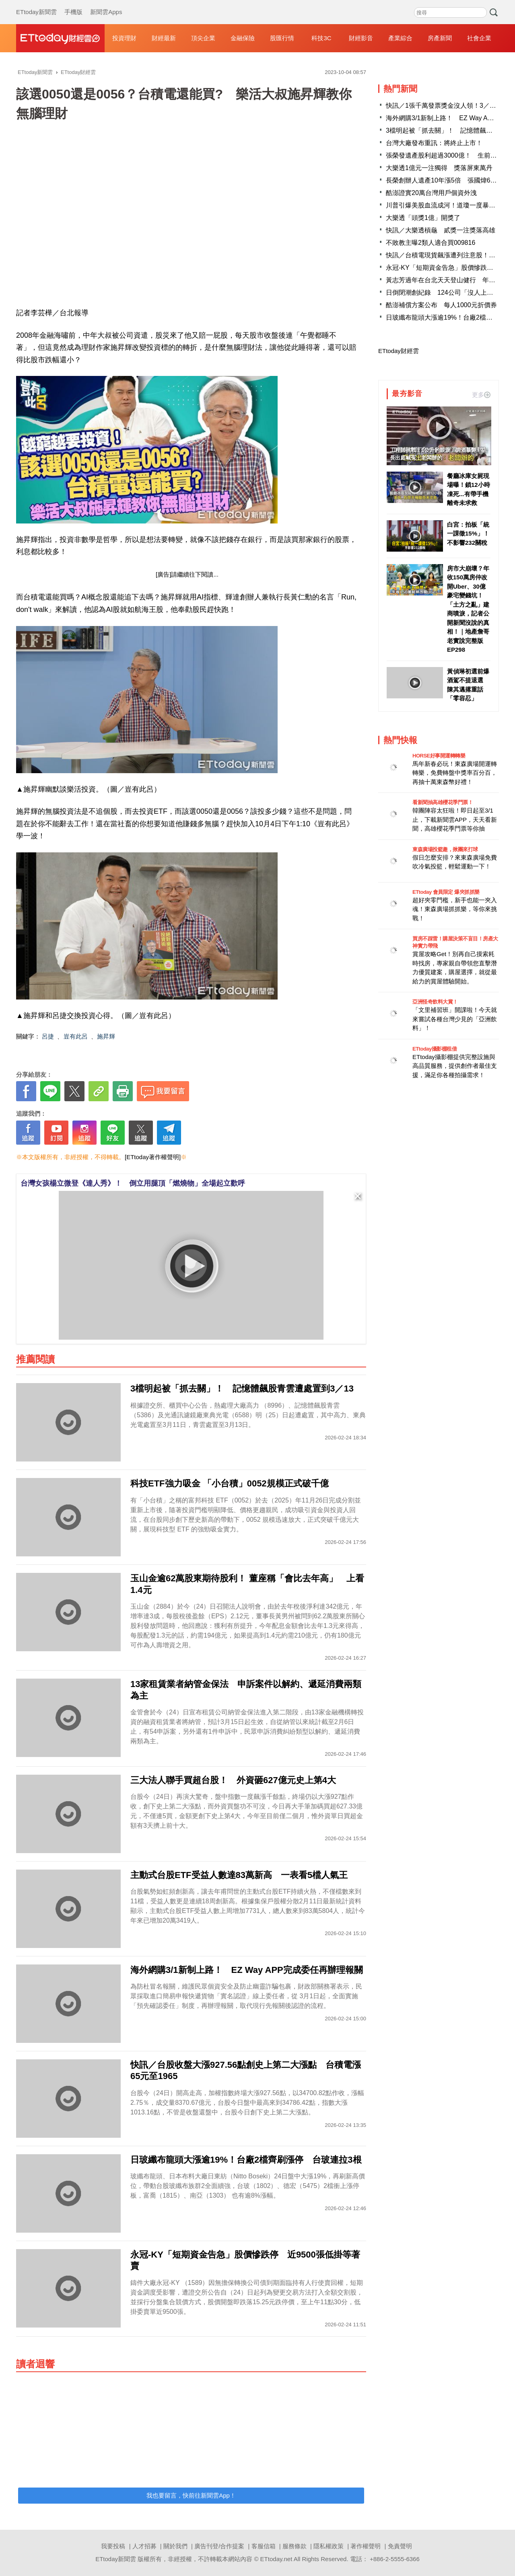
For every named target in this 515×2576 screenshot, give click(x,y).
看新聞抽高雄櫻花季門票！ (442, 802)
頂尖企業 (203, 38)
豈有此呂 (76, 1036)
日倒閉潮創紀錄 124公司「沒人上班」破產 (449, 292)
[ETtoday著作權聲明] (153, 1157)
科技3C (321, 38)
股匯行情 (282, 38)
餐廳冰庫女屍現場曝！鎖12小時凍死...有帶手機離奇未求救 (468, 489)
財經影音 (361, 38)
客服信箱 (263, 2546)
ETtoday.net (276, 2558)
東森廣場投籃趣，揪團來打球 (445, 849)
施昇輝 (106, 1036)
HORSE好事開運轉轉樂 (438, 756)
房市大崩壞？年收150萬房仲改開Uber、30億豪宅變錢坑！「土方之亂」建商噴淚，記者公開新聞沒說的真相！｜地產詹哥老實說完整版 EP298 (468, 609)
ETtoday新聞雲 (36, 4)
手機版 (73, 4)
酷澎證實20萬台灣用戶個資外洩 (431, 192)
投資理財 (124, 38)
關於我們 (175, 2546)
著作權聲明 (365, 2546)
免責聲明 (400, 2546)
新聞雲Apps (106, 4)
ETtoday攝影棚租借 (434, 1049)
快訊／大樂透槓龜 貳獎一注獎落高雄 (440, 230)
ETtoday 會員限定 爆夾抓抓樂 (446, 892)
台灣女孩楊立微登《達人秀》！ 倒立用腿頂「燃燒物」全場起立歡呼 (133, 1183)
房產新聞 (440, 38)
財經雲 (60, 38)
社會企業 (479, 38)
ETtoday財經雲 (398, 350)
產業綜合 (400, 38)
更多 (481, 394)
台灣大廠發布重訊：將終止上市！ (434, 143)
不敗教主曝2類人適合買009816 (430, 242)
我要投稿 (113, 2546)
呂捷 (48, 1036)
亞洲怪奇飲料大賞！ (435, 1002)
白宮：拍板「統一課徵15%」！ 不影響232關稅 (468, 533)
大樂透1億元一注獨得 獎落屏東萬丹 (439, 167)
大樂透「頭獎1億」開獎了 (423, 217)
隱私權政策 (328, 2546)
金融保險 (243, 38)
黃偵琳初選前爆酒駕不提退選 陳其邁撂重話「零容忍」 (468, 685)
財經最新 (164, 38)
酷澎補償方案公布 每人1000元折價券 (441, 305)
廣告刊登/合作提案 (219, 2546)
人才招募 (144, 2546)
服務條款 (294, 2546)
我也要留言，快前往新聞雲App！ (191, 2495)
